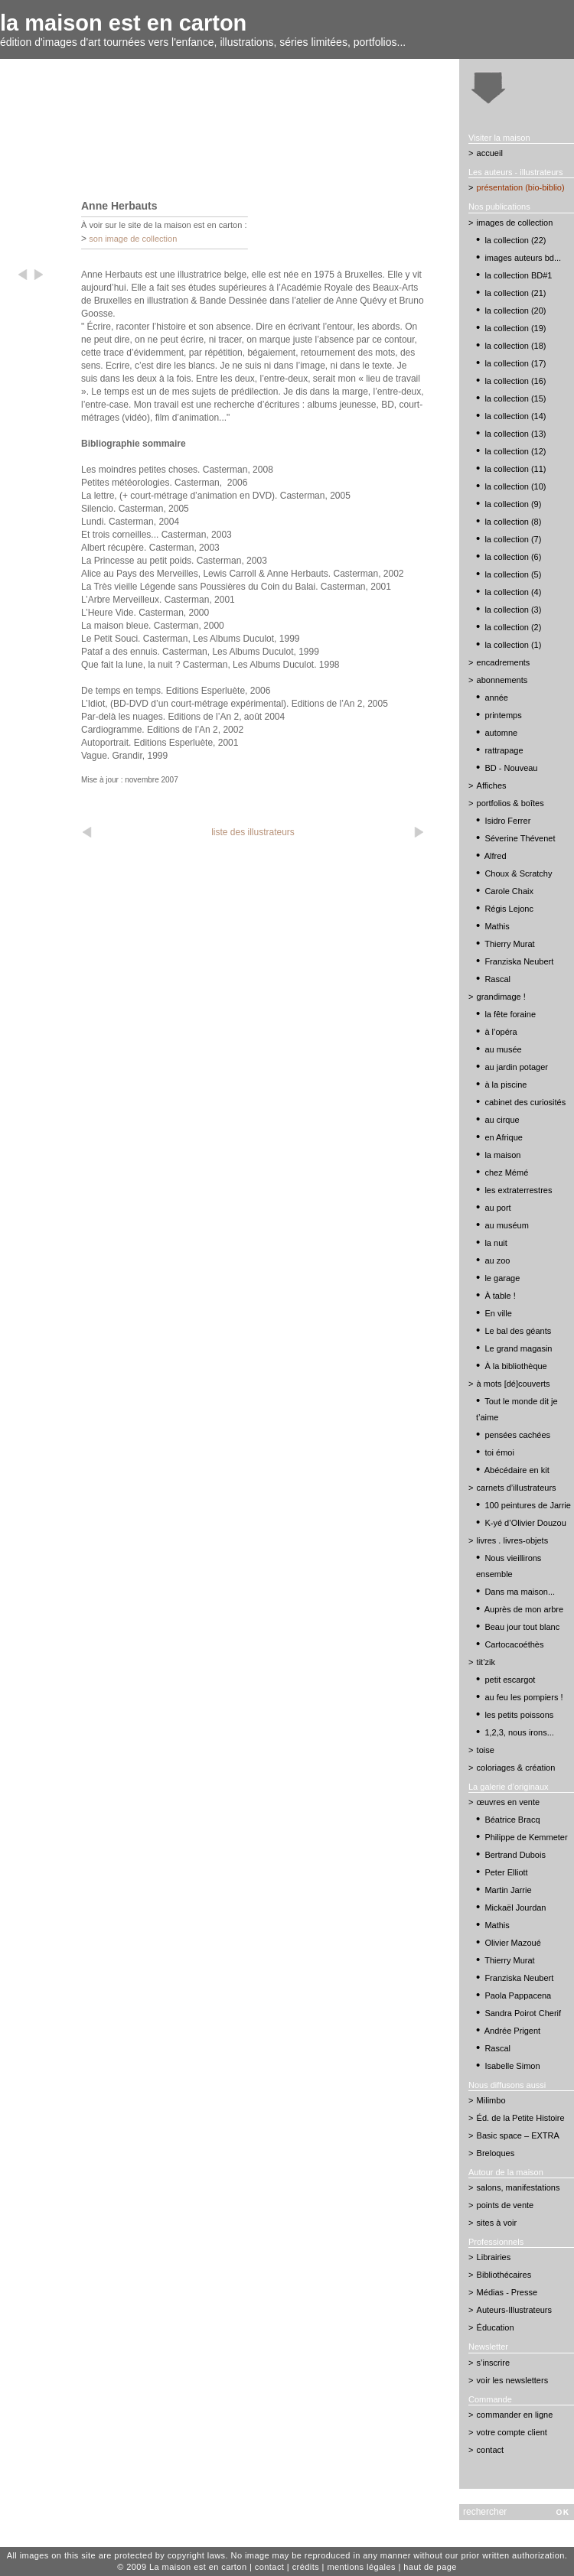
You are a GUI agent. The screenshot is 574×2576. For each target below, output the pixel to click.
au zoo (497, 1260)
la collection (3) (512, 609)
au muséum (506, 1225)
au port (497, 1207)
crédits (305, 2566)
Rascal (497, 979)
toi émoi (499, 1452)
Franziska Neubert (518, 961)
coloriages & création (516, 1767)
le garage (502, 1278)
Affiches (492, 785)
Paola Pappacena (517, 1995)
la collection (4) (512, 592)
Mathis (496, 926)
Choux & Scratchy (518, 873)
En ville (497, 1313)
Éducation (495, 2327)
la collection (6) (512, 556)
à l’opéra (500, 1031)
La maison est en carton (198, 2566)
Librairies (494, 2257)
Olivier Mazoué (512, 1942)
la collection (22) (515, 240)
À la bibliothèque (515, 1366)
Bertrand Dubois (515, 1854)
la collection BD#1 (518, 275)
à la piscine (505, 1084)
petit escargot (509, 1679)
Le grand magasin (518, 1348)
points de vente (505, 2205)
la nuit (495, 1242)
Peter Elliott (505, 1872)
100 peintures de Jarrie (527, 1505)
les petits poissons (518, 1714)
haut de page (430, 2566)
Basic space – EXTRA (518, 2135)
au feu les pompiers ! (523, 1697)
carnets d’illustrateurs (516, 1487)
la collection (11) (515, 468)
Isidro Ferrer (507, 820)
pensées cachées (517, 1434)
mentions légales (361, 2566)
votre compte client (512, 2432)
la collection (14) (515, 416)
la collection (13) (515, 433)
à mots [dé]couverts (513, 1383)
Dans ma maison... (519, 1591)
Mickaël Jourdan (515, 1907)
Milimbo (491, 2100)
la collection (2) (512, 627)
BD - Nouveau (510, 767)
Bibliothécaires (504, 2274)
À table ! (499, 1295)
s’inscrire (493, 2362)
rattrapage (503, 750)
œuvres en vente (508, 1802)
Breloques (496, 2153)
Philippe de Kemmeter (525, 1837)
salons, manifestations (518, 2187)
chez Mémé (506, 1172)
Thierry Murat (509, 943)
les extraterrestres (518, 1190)
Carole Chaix (508, 891)
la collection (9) (512, 504)
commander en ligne (515, 2414)
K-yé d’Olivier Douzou (525, 1522)
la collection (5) (512, 574)
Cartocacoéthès (513, 1644)
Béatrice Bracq (512, 1819)
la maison (502, 1155)
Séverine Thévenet (519, 838)
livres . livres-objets (513, 1540)
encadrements (503, 662)
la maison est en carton (123, 23)
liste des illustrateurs (253, 832)
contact (490, 2449)
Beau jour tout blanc (521, 1626)
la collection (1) (512, 644)
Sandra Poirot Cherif (522, 2013)
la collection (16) (515, 380)
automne (500, 732)
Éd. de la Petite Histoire (521, 2117)
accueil (490, 153)
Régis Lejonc (508, 908)
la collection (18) (515, 345)
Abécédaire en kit (517, 1470)
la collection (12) (515, 451)
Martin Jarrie (507, 1890)
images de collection (515, 222)
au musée (502, 1049)
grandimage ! (501, 996)
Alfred (495, 855)
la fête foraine (510, 1014)
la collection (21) (515, 293)
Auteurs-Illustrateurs (514, 2309)
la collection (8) (512, 521)
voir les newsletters (513, 2380)
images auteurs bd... (522, 257)
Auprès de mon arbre (523, 1609)
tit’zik (486, 1662)
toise (485, 1750)
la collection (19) (515, 328)
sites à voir (497, 2222)
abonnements (502, 680)
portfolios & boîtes (510, 803)
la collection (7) (512, 539)
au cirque (501, 1119)
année (496, 697)
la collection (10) (515, 486)
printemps (502, 715)
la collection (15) (515, 398)
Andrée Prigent (512, 2030)
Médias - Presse (507, 2292)
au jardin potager (516, 1067)
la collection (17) (515, 363)
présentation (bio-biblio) (521, 187)
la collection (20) (515, 310)
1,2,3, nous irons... (519, 1732)
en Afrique (503, 1137)
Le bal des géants (517, 1330)
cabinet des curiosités (525, 1102)
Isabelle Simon (512, 2065)
